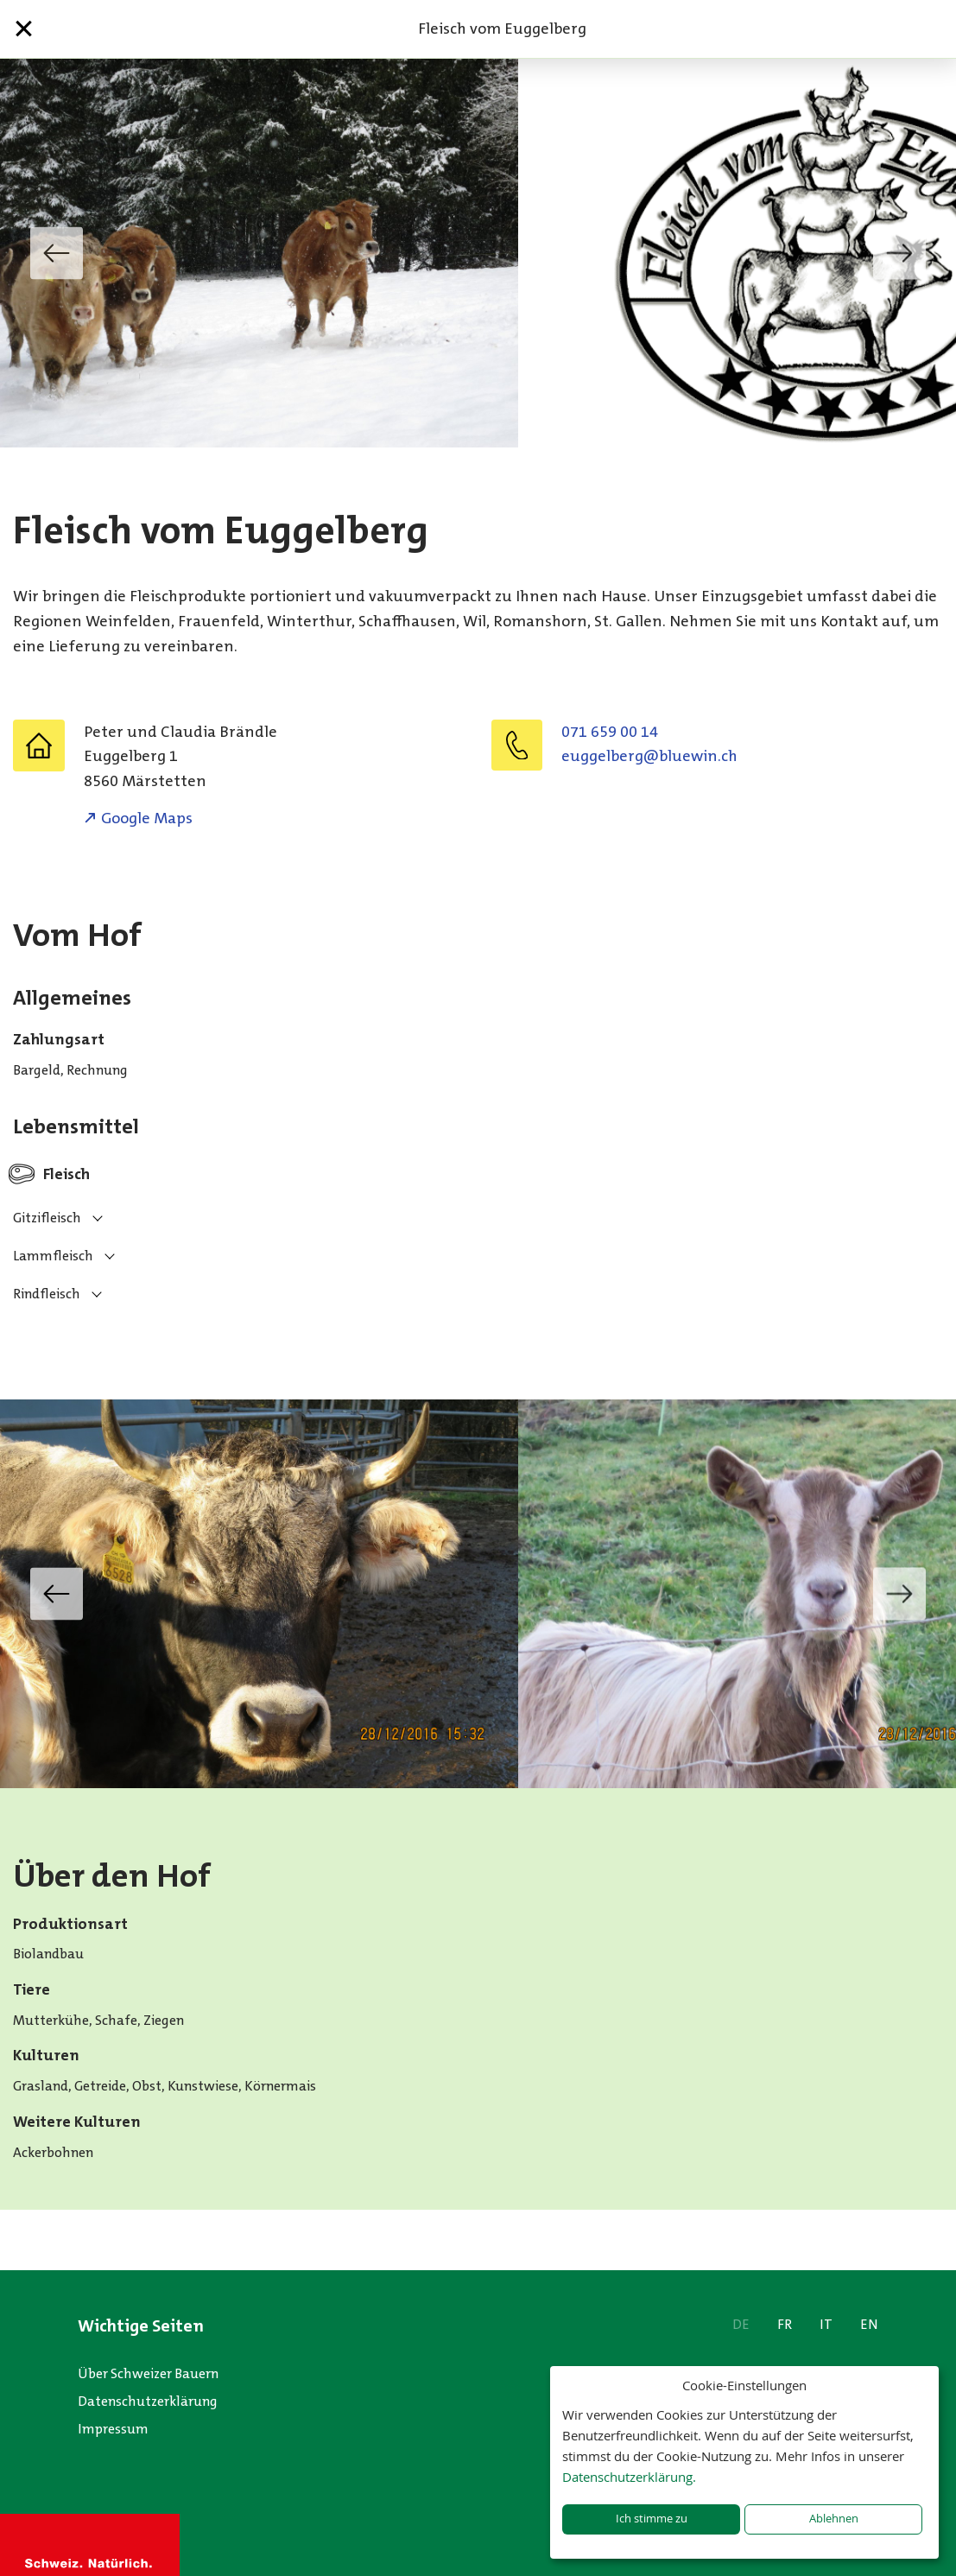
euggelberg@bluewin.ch (649, 756)
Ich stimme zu (651, 2518)
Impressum (113, 2429)
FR (784, 2324)
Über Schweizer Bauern (148, 2373)
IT (826, 2324)
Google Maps (147, 818)
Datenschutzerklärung (148, 2401)
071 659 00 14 (609, 731)
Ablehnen (833, 2518)
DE (741, 2324)
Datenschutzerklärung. (629, 2476)
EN (869, 2324)
